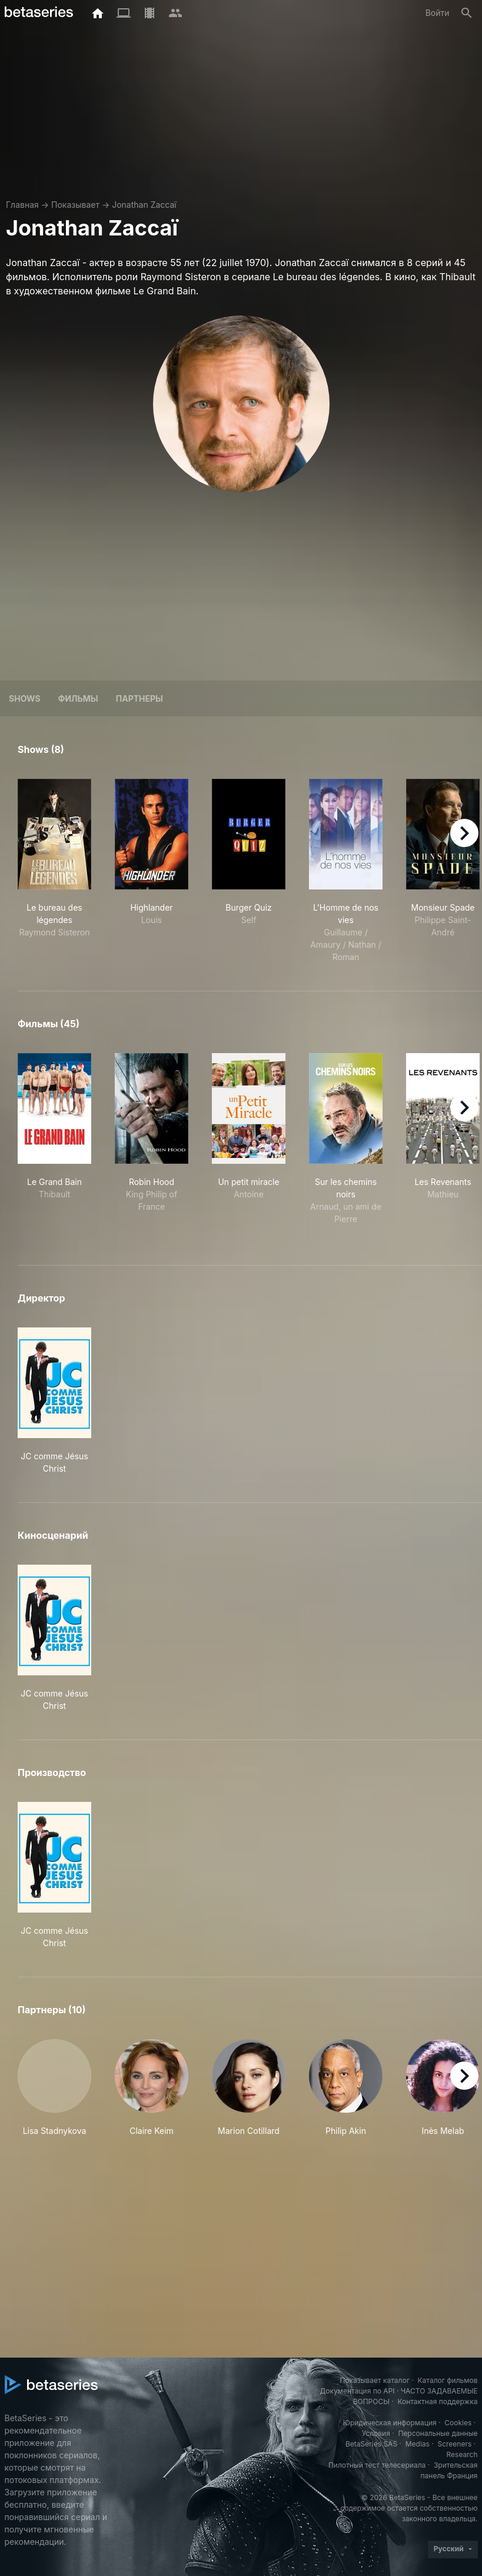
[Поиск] (467, 13)
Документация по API (357, 2390)
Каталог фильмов (448, 2380)
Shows (25, 698)
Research (462, 2454)
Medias (417, 2443)
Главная (22, 205)
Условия (376, 2433)
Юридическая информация (390, 2422)
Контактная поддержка (437, 2401)
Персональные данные (437, 2433)
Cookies (457, 2422)
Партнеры (139, 698)
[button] (54, 2088)
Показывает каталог (375, 2380)
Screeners (454, 2443)
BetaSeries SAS (371, 2443)
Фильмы (78, 698)
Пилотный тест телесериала (377, 2465)
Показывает (75, 205)
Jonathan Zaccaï (144, 205)
